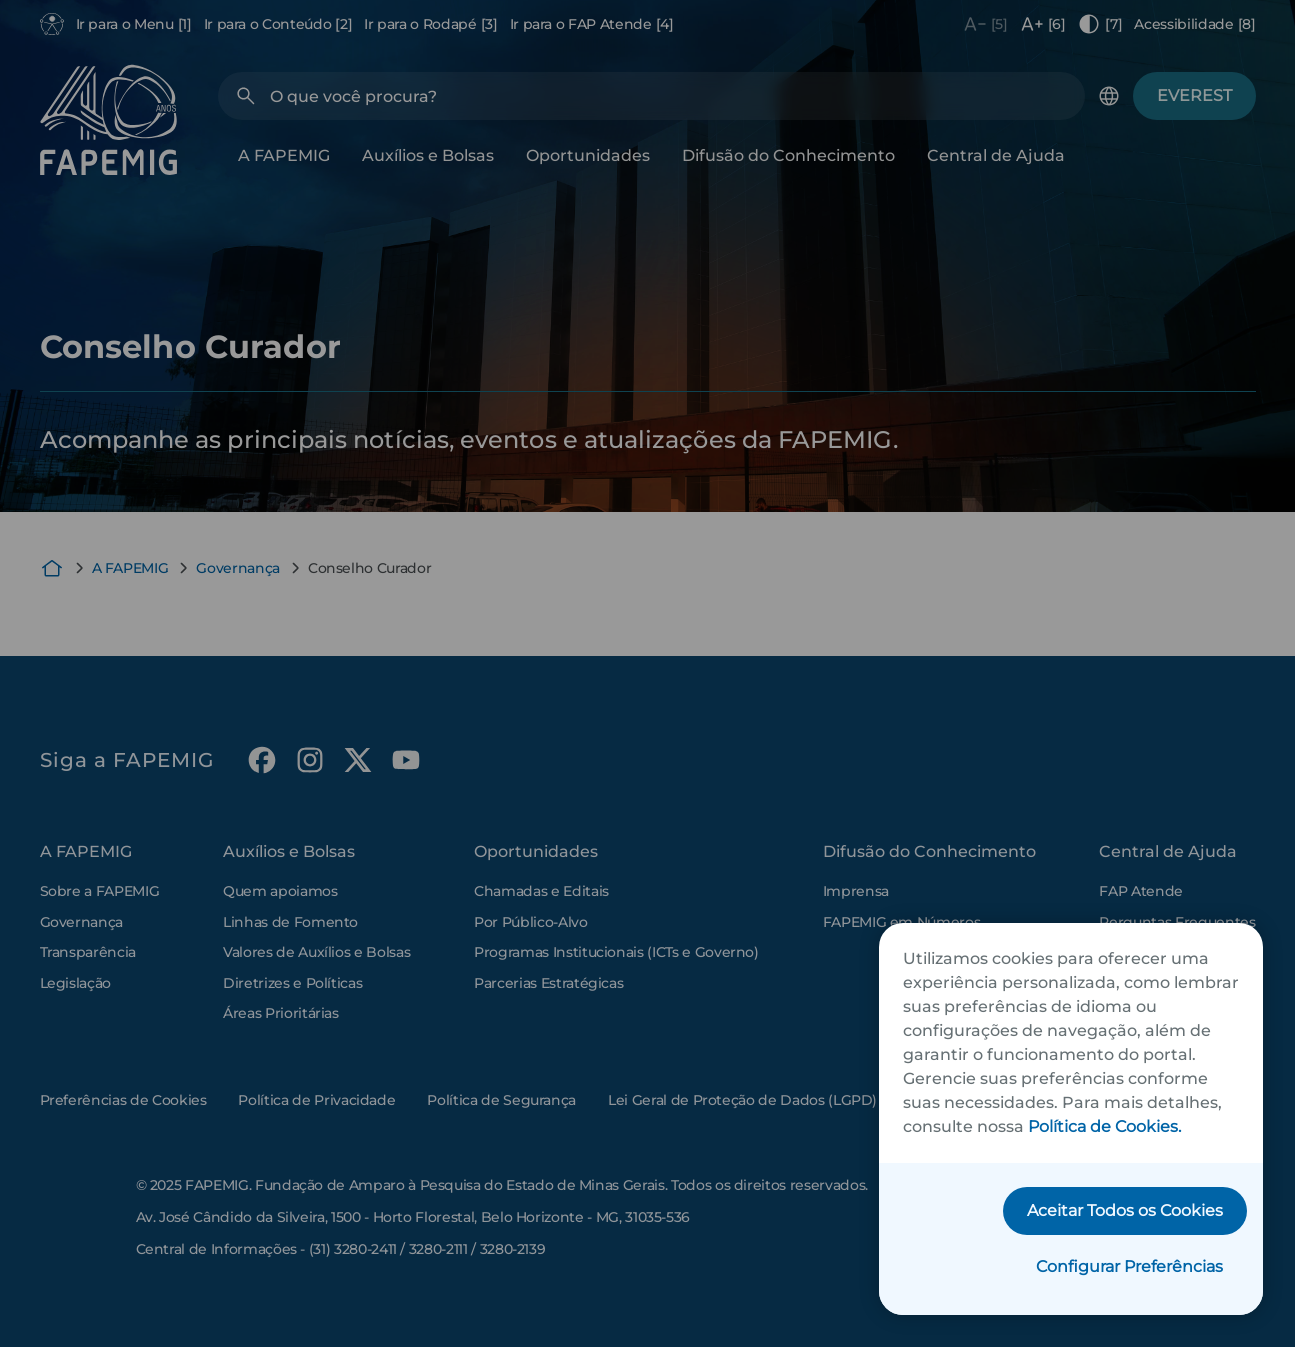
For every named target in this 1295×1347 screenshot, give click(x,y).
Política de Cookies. (1104, 1126)
